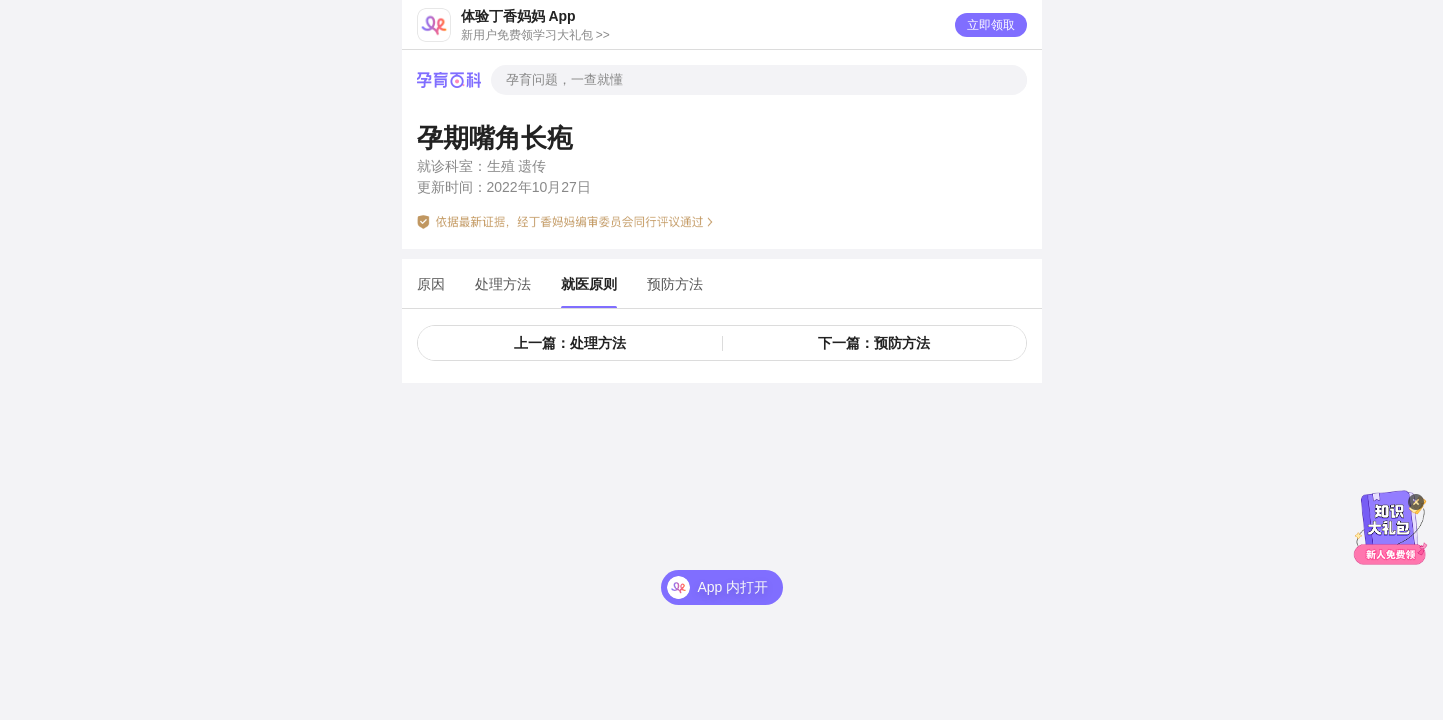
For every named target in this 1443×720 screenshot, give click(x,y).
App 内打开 (733, 587)
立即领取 (991, 25)
